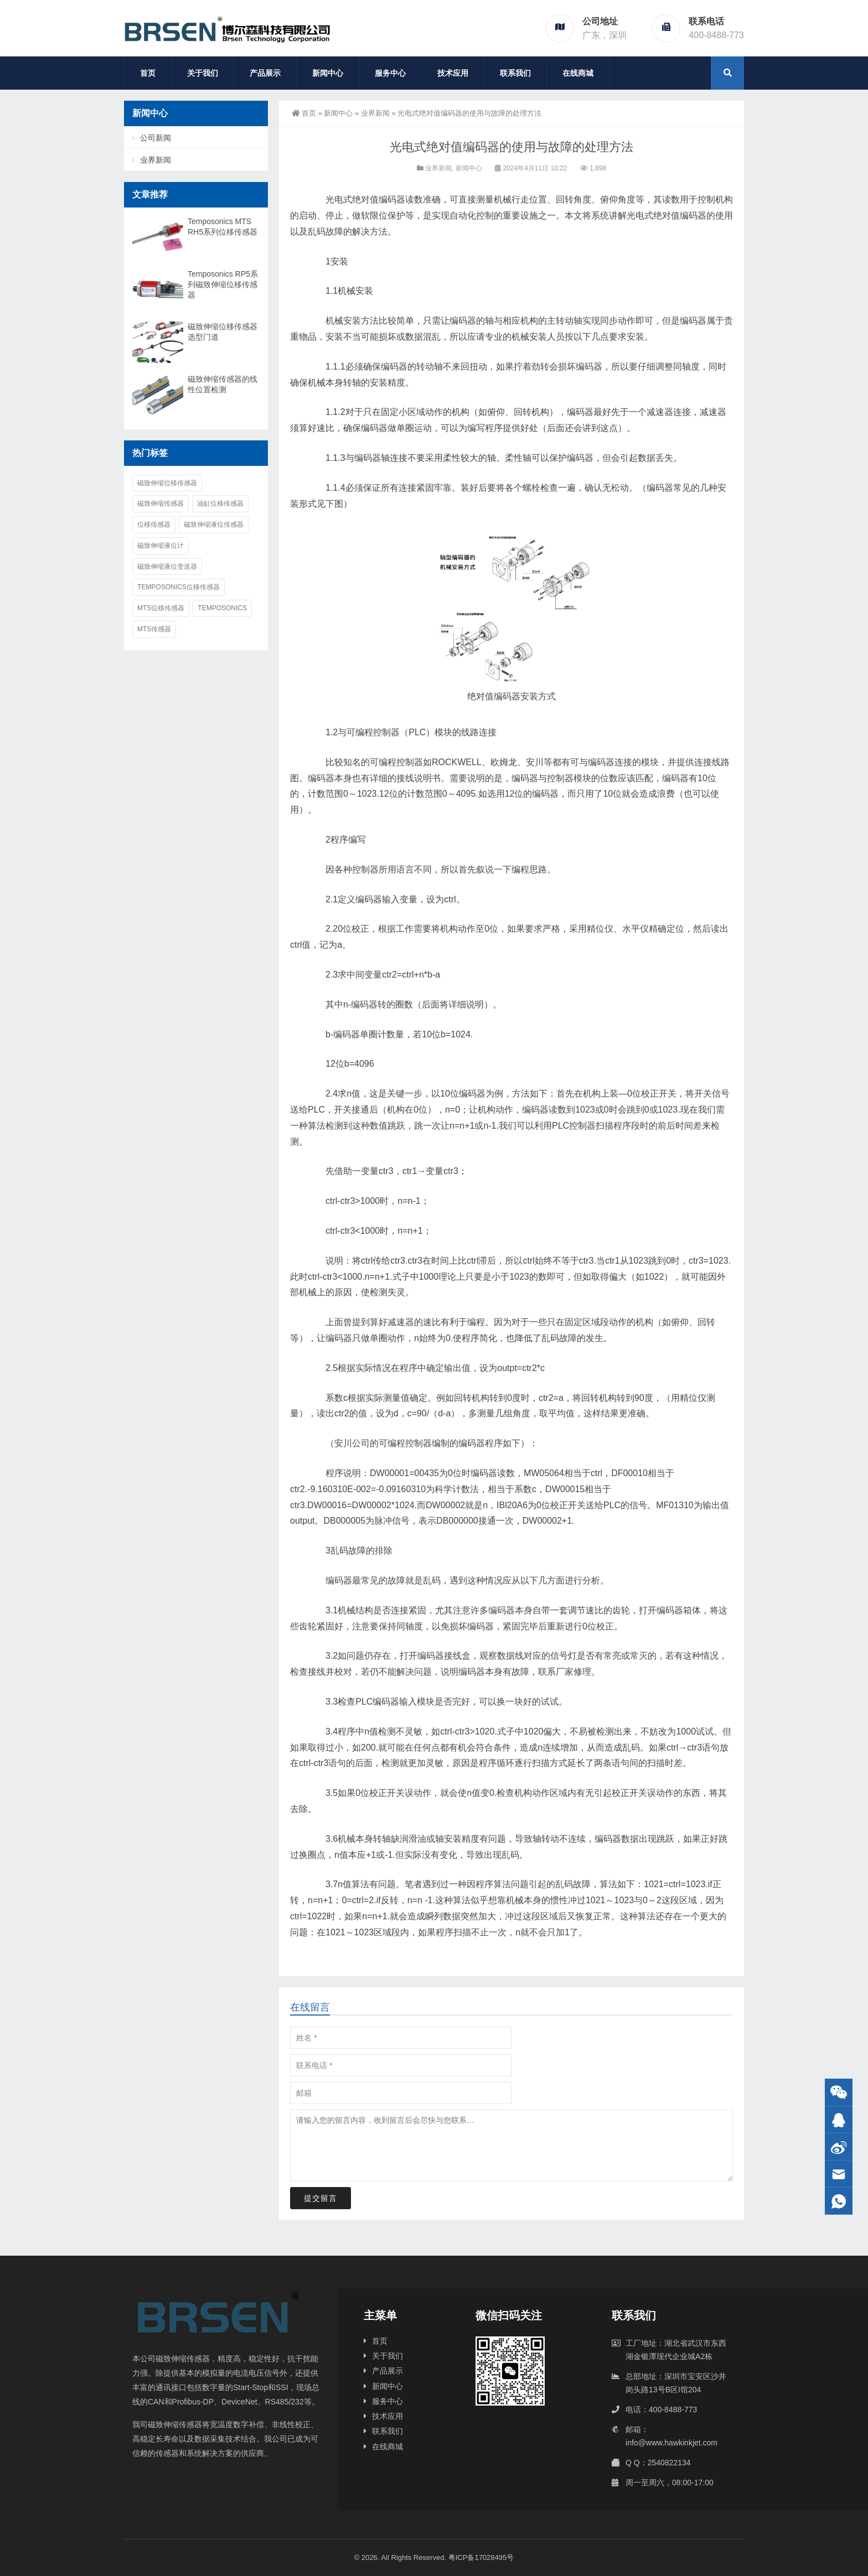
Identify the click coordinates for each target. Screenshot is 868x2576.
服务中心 (390, 73)
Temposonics (222, 608)
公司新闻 (155, 137)
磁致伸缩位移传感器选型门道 (222, 331)
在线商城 (577, 73)
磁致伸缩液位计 (160, 545)
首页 (148, 73)
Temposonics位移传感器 (178, 587)
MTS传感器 (154, 629)
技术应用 (452, 73)
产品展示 (265, 73)
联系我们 (515, 73)
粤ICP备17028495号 (481, 2557)
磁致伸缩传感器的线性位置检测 (222, 384)
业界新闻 (375, 113)
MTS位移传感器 (160, 608)
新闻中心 (327, 73)
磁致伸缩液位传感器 (214, 524)
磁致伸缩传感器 (160, 503)
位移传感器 (153, 524)
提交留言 (320, 2198)
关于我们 (202, 73)
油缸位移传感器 (220, 503)
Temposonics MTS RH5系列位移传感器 (222, 226)
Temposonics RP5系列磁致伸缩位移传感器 (223, 284)
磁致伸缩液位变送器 (167, 566)
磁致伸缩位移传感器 (167, 483)
